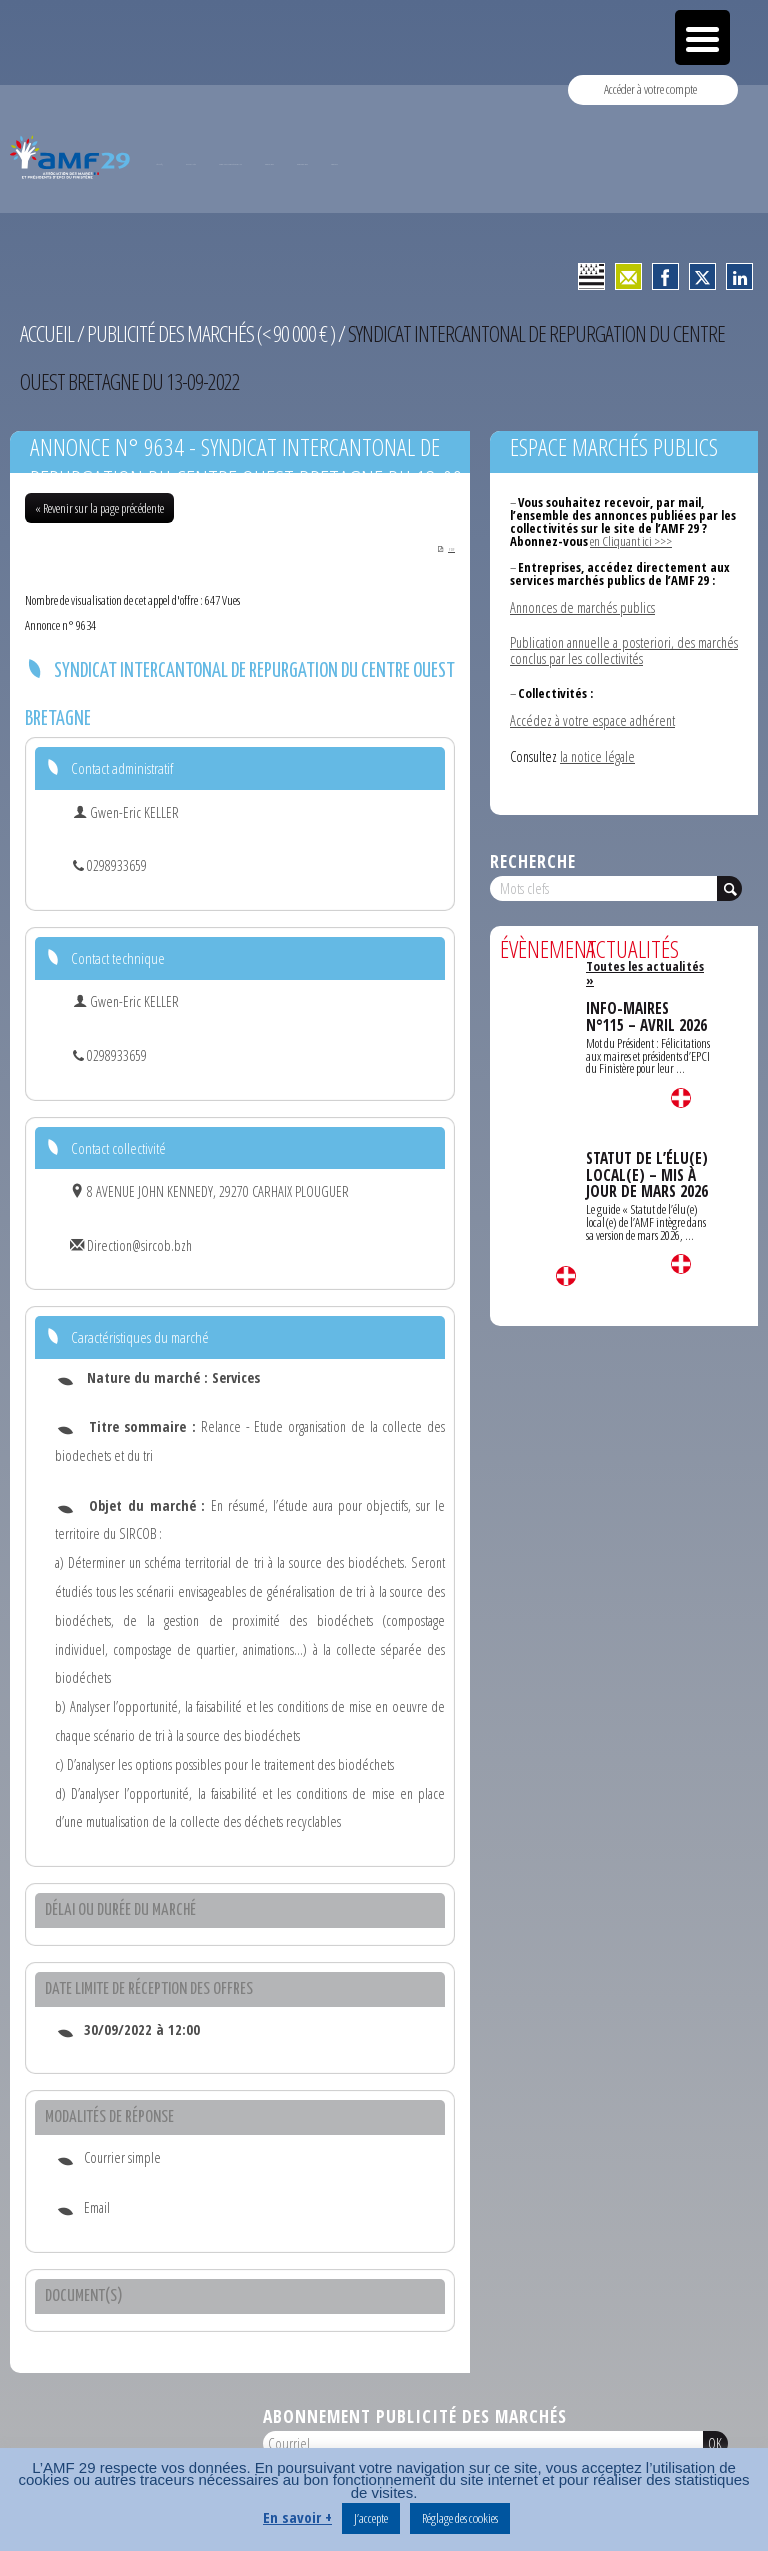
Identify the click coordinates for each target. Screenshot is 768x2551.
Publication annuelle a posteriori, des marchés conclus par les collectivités (624, 650)
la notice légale (597, 755)
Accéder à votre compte (650, 89)
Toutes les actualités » (644, 971)
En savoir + (297, 2517)
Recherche (533, 860)
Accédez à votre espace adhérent (592, 719)
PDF (443, 549)
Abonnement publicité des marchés (415, 2417)
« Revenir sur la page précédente (99, 508)
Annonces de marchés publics (582, 606)
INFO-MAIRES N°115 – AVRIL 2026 (646, 1013)
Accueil (47, 333)
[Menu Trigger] (702, 37)
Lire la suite (566, 1275)
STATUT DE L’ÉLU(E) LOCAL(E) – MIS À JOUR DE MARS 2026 (647, 1171)
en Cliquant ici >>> (630, 541)
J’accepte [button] (371, 2518)
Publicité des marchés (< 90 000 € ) (211, 333)
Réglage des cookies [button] (460, 2518)
